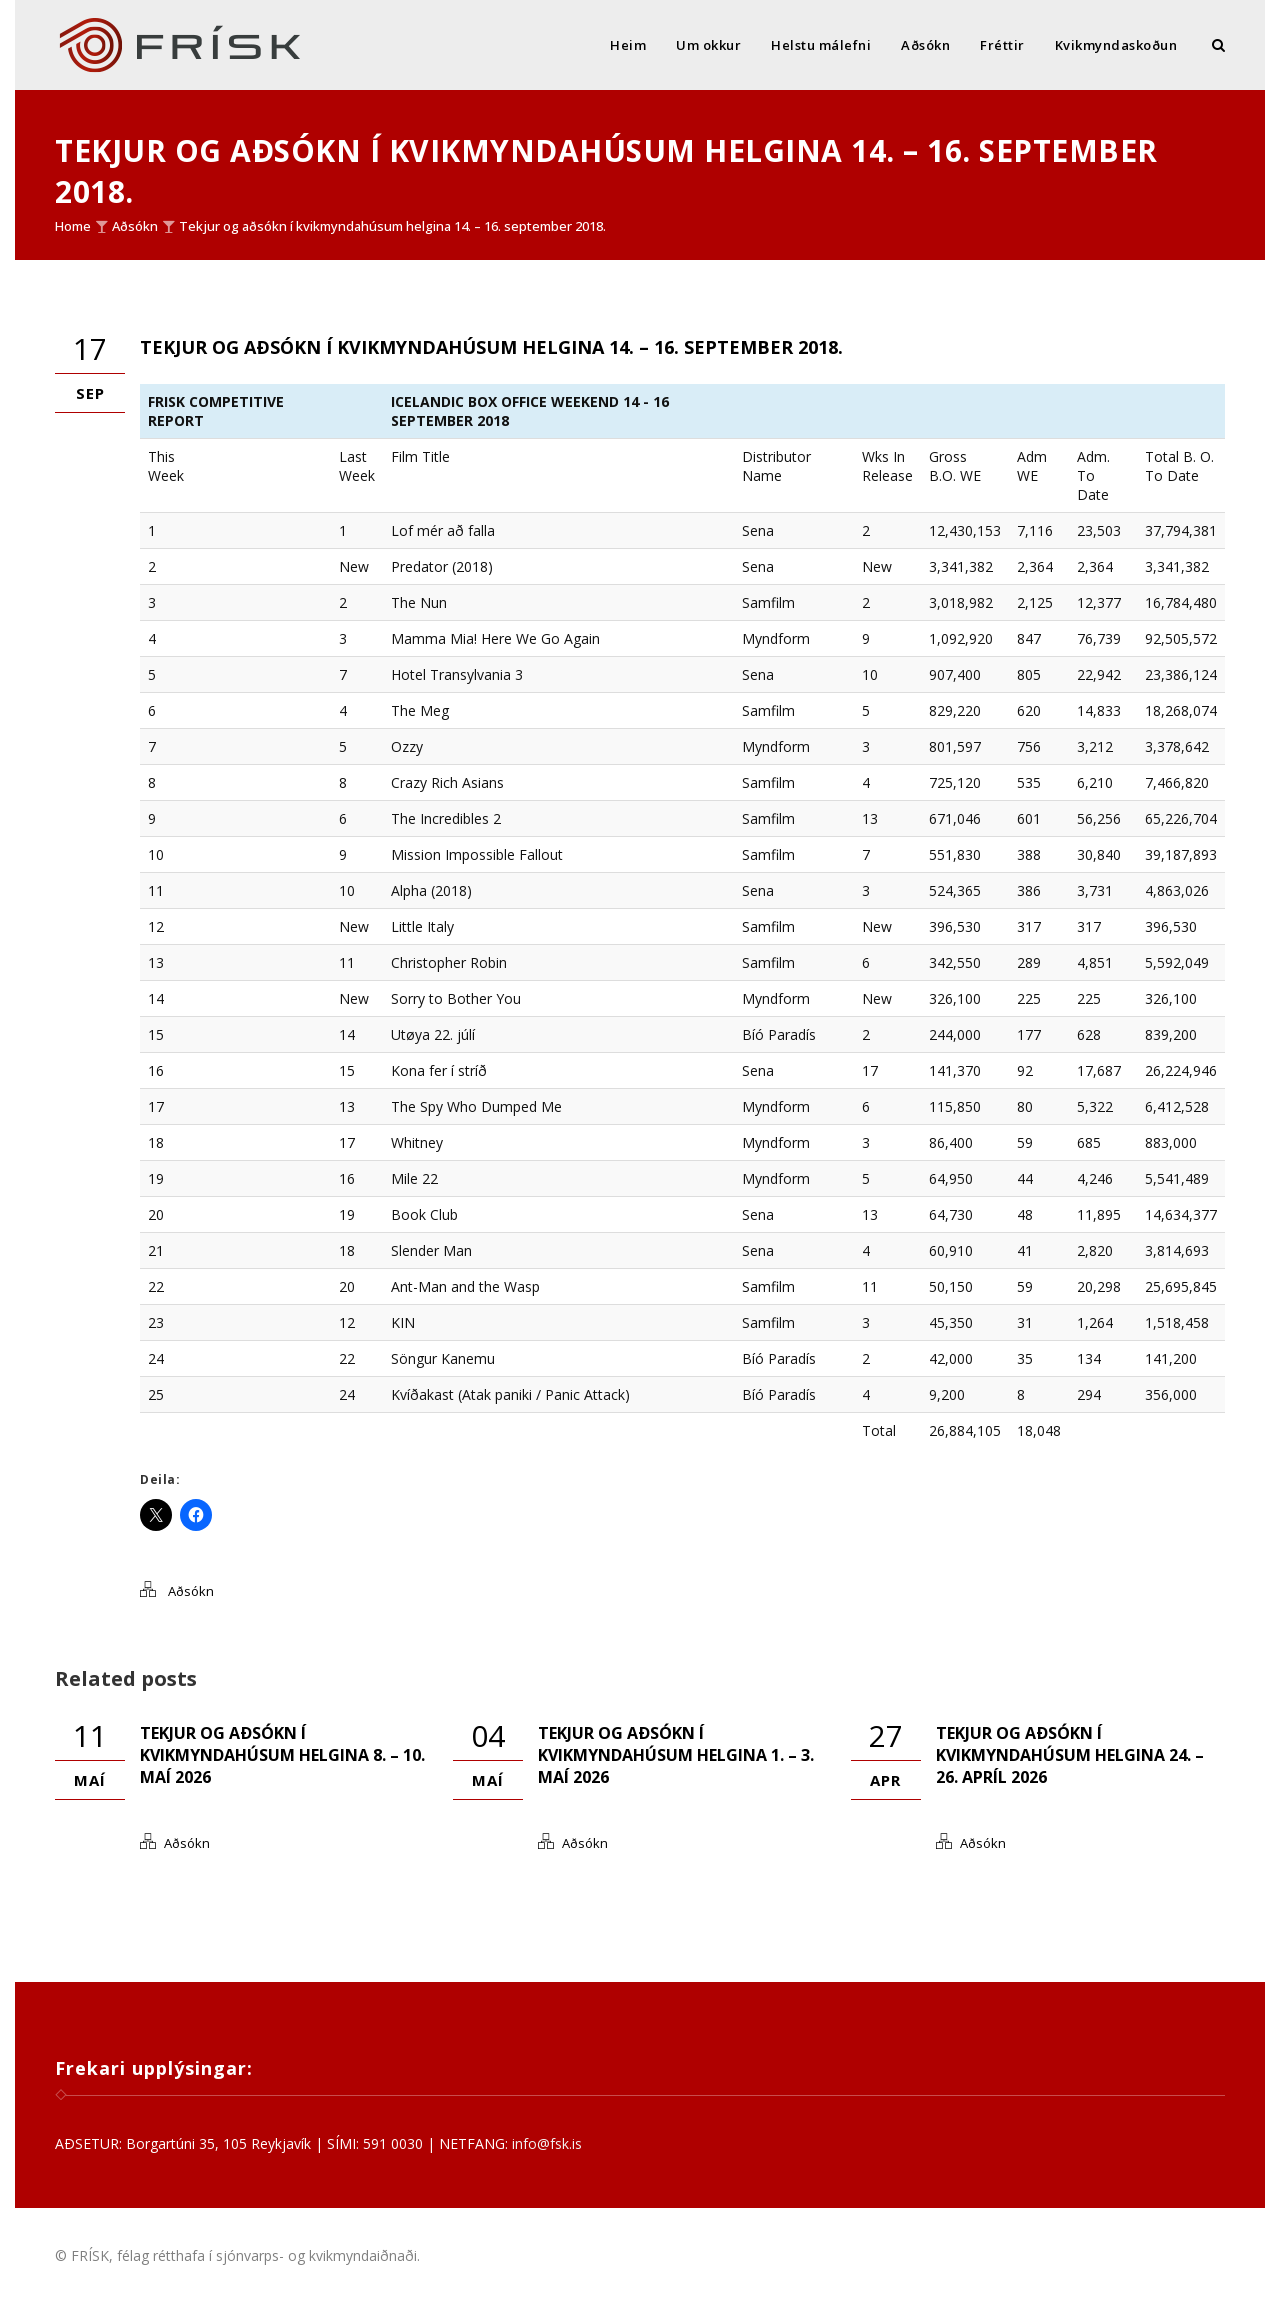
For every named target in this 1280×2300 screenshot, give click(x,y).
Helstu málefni (821, 45)
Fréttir (1002, 45)
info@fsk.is (547, 2143)
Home (73, 226)
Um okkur (708, 45)
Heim (628, 45)
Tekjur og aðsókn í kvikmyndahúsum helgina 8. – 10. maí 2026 (282, 1755)
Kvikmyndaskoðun (1116, 45)
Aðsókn (925, 45)
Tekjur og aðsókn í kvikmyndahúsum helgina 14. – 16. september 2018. (392, 226)
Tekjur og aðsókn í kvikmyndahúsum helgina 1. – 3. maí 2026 (676, 1755)
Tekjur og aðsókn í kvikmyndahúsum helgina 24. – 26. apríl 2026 (1070, 1755)
